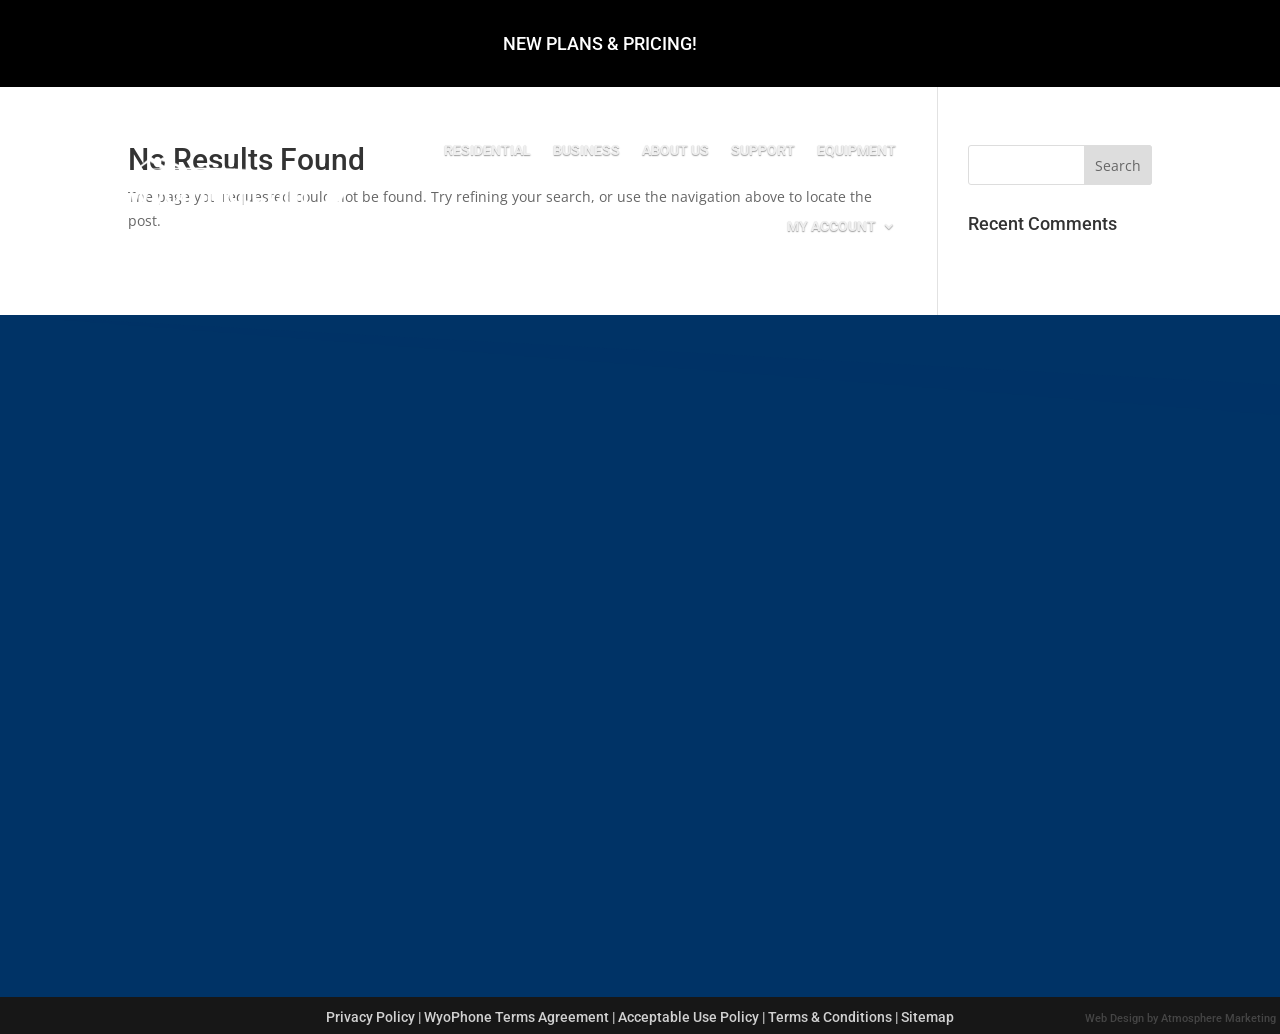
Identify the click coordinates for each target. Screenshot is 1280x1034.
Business (586, 150)
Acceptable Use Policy (688, 1017)
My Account (831, 226)
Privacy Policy (370, 1017)
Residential (487, 150)
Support (763, 150)
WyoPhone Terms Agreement (516, 1017)
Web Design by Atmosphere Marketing (1180, 1018)
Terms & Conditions (830, 1017)
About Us (675, 150)
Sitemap (927, 1017)
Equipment (856, 150)
